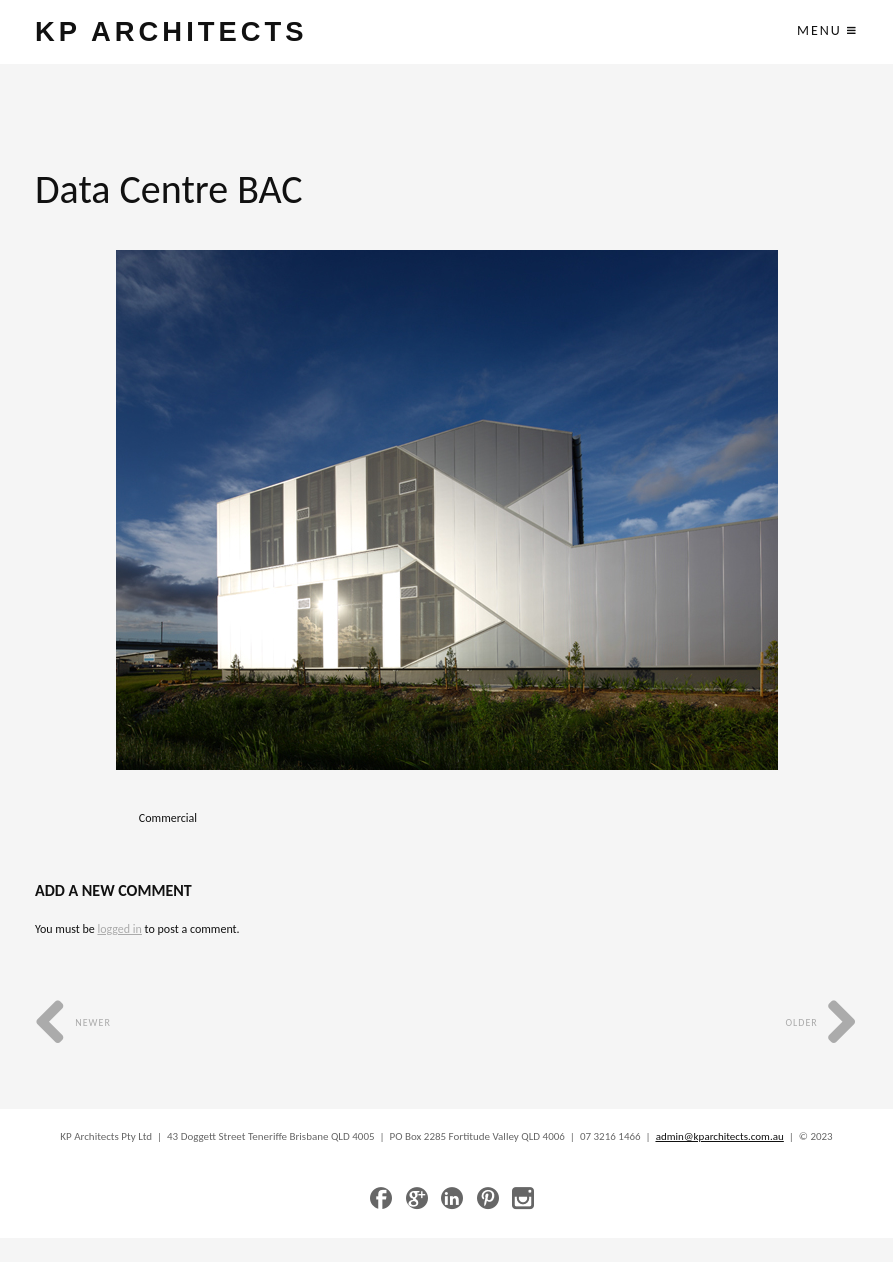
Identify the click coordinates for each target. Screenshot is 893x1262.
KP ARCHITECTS (171, 31)
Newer (73, 1022)
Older (821, 1022)
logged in (119, 929)
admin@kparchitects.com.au (720, 1136)
